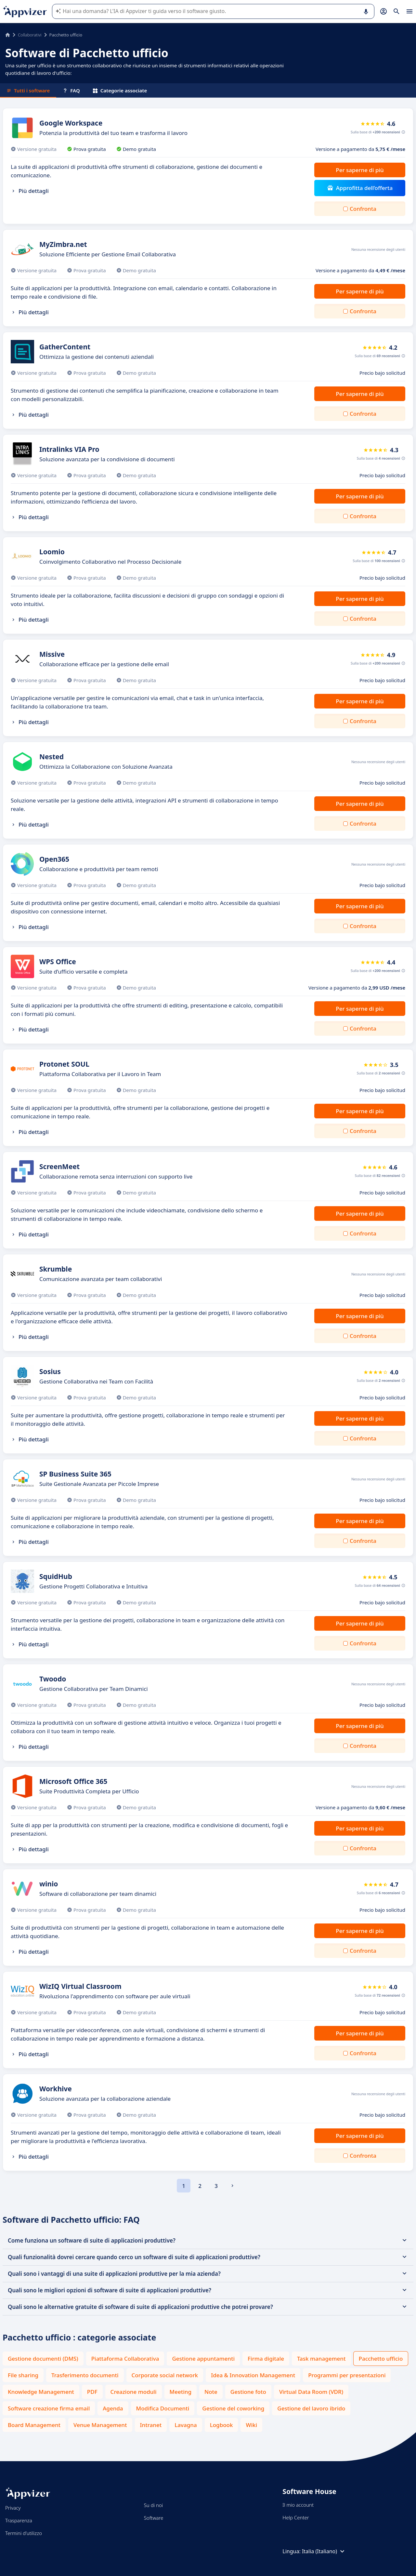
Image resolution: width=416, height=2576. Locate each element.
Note (210, 2391)
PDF (92, 2391)
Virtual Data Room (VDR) (311, 2391)
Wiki (251, 2425)
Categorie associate (120, 90)
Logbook (221, 2425)
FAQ (71, 90)
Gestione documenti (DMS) (43, 2358)
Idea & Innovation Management (253, 2375)
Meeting (180, 2391)
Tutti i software (28, 90)
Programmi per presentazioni (346, 2375)
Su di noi (153, 2505)
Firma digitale (266, 2358)
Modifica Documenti (162, 2408)
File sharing (23, 2375)
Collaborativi (30, 35)
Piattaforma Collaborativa (125, 2358)
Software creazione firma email (49, 2408)
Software (153, 2518)
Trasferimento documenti (85, 2375)
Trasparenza (18, 2520)
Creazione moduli (133, 2391)
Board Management (34, 2425)
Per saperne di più (360, 170)
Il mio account (298, 2505)
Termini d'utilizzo (23, 2533)
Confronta (363, 208)
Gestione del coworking (233, 2408)
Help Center (295, 2517)
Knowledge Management (41, 2391)
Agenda (113, 2408)
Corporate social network (165, 2375)
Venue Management (100, 2425)
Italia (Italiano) (324, 2551)
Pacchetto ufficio (381, 2358)
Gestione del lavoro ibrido (311, 2408)
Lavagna (186, 2425)
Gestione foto (248, 2391)
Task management (321, 2358)
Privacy (12, 2507)
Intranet (151, 2425)
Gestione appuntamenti (203, 2358)
